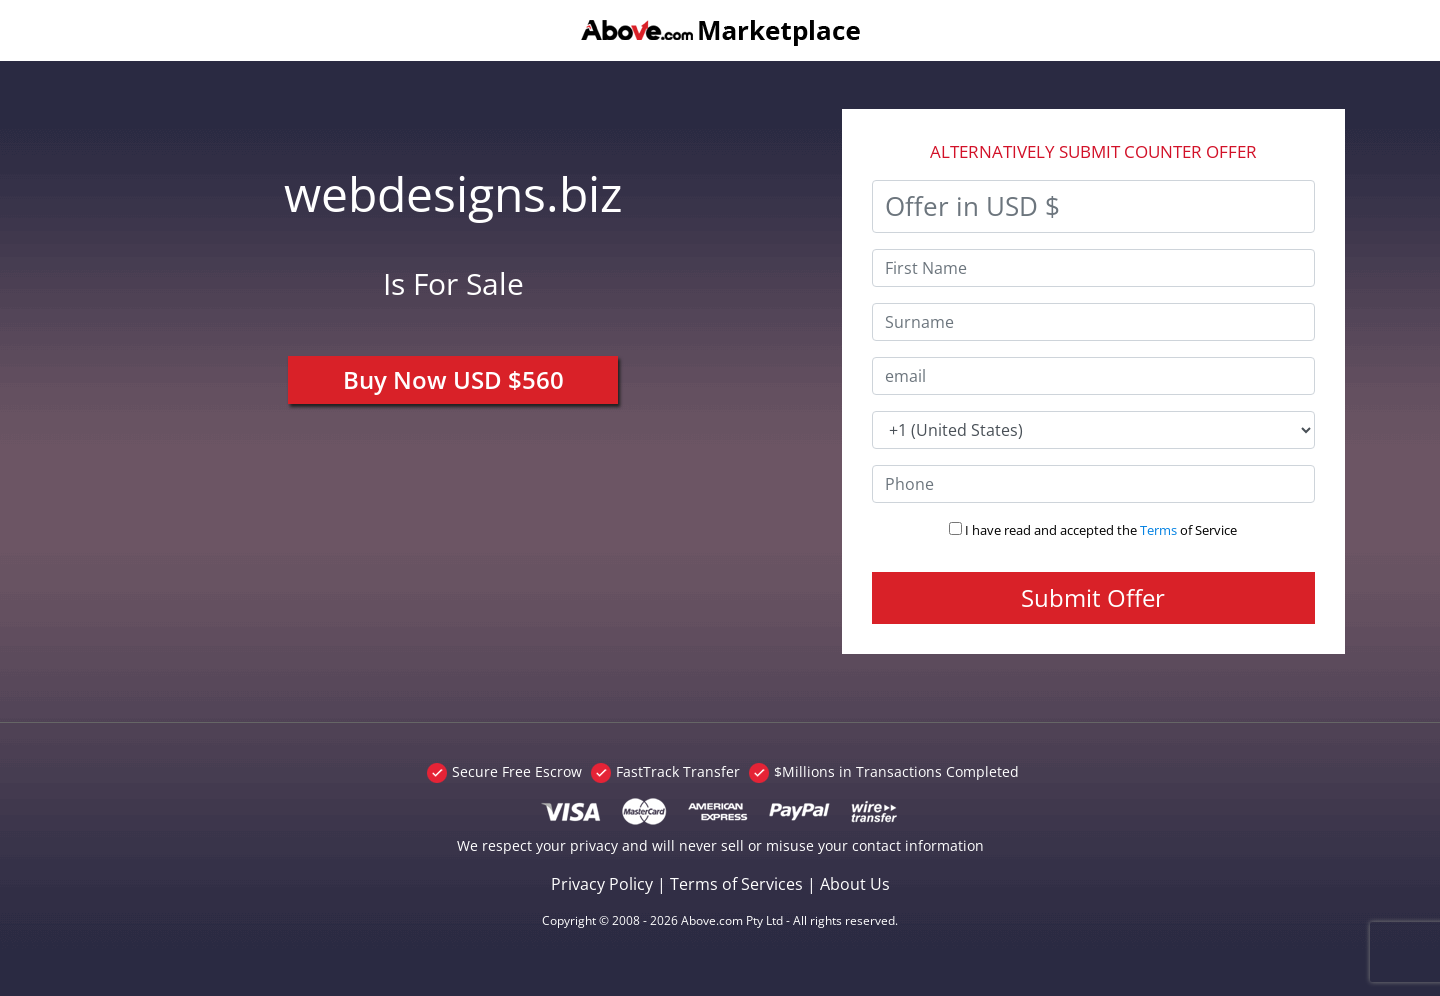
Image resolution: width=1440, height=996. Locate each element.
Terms (1158, 530)
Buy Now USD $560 (453, 379)
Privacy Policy (602, 884)
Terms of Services (736, 884)
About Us (855, 884)
